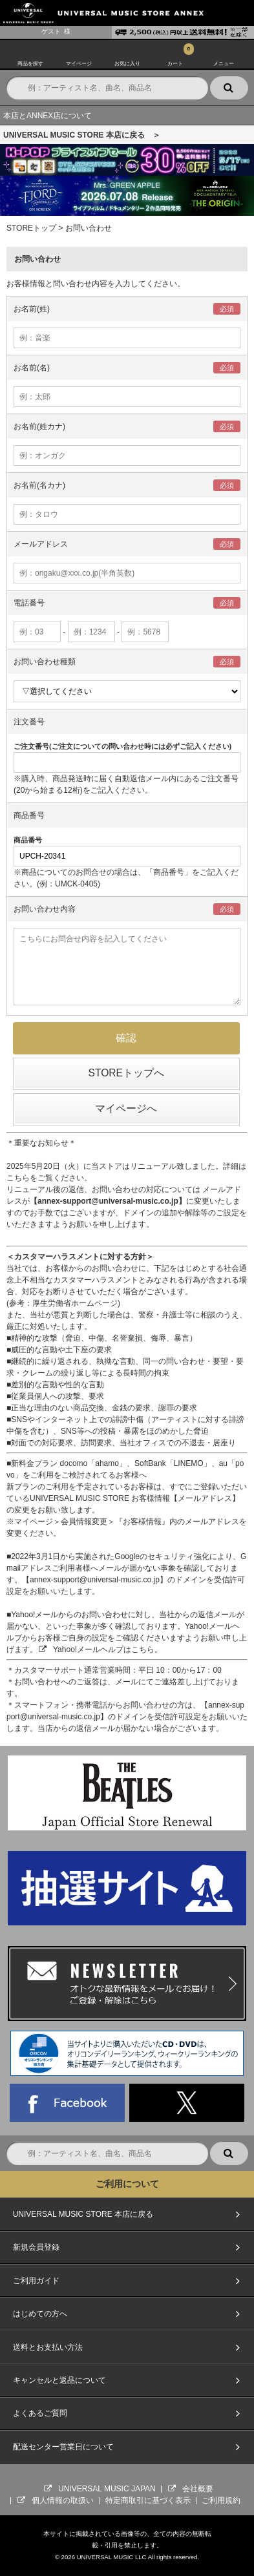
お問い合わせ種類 (45, 661)
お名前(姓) (32, 308)
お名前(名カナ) (39, 485)
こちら (18, 1177)
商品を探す (30, 62)
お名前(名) (32, 367)
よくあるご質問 (40, 2413)
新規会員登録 (36, 2247)
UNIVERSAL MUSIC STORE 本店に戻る (83, 2214)
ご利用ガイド (36, 2280)
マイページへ (126, 1108)
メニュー (223, 62)
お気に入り (127, 62)
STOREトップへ (126, 1072)
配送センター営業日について (63, 2446)
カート (175, 62)
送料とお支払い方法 (48, 2347)
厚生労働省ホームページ (75, 1303)
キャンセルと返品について (59, 2380)
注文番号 (29, 721)
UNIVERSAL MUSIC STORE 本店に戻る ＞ (81, 135)
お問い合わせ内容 (45, 909)
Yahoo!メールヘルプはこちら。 (107, 1649)
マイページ (79, 62)
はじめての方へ (40, 2313)
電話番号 (29, 602)
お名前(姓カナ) (39, 426)
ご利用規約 (221, 2500)
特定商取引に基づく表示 (148, 2500)
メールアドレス (41, 544)
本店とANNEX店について (47, 115)
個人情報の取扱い (63, 2500)
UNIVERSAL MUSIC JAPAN (107, 2488)
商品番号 (29, 815)
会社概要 (197, 2488)
